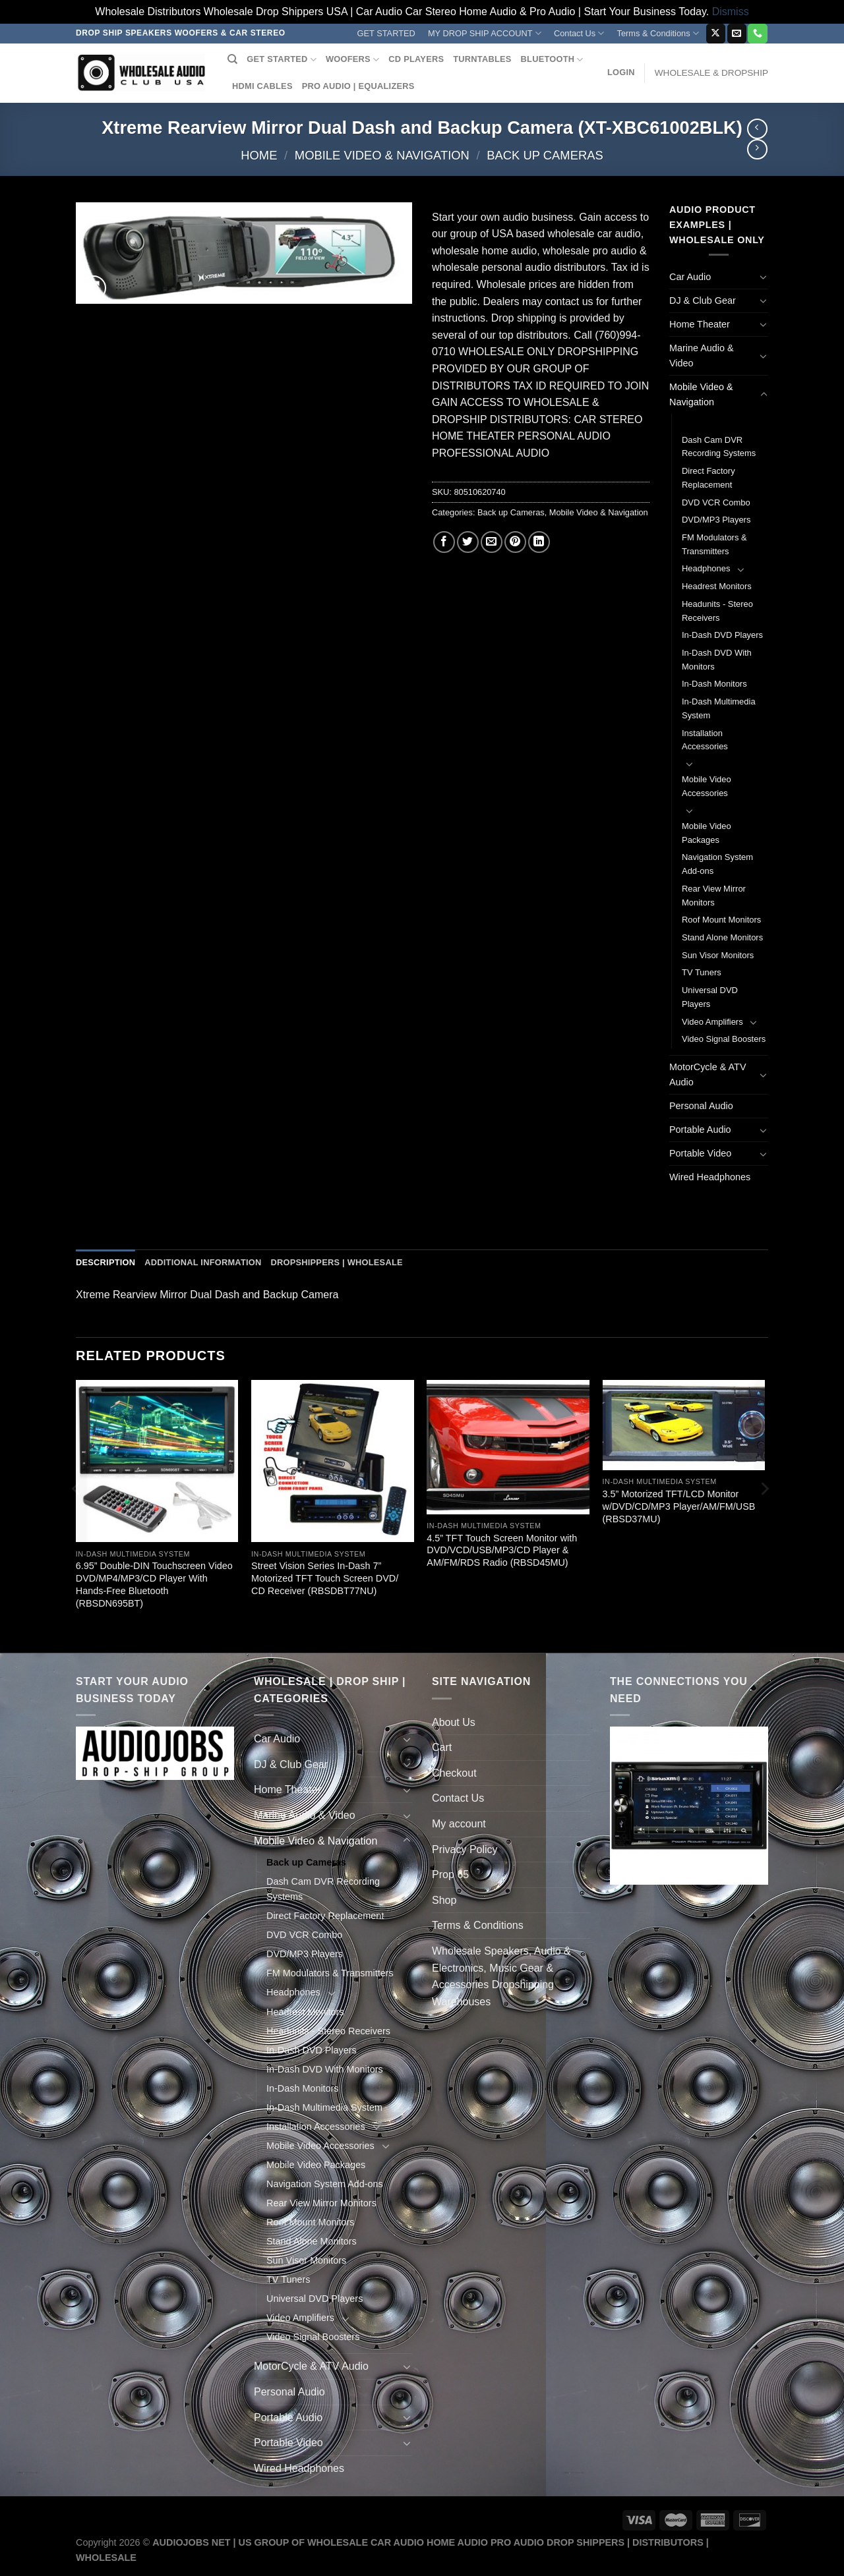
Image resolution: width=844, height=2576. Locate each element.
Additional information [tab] (202, 1262)
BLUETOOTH (552, 59)
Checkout (454, 1773)
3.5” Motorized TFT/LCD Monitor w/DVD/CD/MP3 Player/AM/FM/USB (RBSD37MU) (679, 1506)
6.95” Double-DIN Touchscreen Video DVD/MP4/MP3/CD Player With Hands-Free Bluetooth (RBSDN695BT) (154, 1584)
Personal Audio (701, 1106)
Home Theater (699, 324)
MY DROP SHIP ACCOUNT (484, 33)
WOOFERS (352, 59)
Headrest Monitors (717, 586)
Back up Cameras (545, 155)
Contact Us (579, 33)
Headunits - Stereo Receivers (717, 611)
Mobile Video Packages (706, 833)
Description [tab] (105, 1262)
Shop (444, 1900)
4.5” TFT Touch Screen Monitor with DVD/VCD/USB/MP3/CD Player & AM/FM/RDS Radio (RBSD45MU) (502, 1550)
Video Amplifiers (712, 1022)
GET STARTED (386, 33)
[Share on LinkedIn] (539, 542)
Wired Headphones (709, 1177)
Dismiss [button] (730, 11)
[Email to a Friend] (491, 542)
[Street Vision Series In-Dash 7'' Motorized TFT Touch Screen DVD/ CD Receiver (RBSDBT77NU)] (332, 1461)
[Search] (232, 59)
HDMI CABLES (262, 86)
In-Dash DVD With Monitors (717, 660)
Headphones (706, 568)
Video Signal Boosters (724, 1039)
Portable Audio (700, 1129)
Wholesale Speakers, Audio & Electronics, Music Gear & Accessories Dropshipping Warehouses (501, 1976)
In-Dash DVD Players (722, 635)
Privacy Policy (465, 1849)
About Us (453, 1722)
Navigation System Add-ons (717, 864)
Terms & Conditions (658, 33)
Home (259, 155)
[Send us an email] (736, 33)
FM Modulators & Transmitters (714, 544)
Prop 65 (450, 1874)
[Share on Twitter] (468, 542)
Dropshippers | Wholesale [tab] (336, 1262)
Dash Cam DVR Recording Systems (719, 447)
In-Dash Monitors (714, 684)
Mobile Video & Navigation (382, 155)
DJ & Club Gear (702, 300)
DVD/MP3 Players (716, 520)
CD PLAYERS (416, 59)
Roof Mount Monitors (721, 920)
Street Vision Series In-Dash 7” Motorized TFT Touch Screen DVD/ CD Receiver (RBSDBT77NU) (324, 1577)
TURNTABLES (482, 59)
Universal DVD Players (710, 997)
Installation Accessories (705, 740)
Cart (442, 1747)
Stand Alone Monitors (722, 937)
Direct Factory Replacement (708, 478)
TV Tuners (701, 972)
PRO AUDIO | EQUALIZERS (358, 86)
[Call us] (757, 33)
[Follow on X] (715, 33)
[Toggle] (763, 277)
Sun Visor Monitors (718, 955)
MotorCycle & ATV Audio (707, 1074)
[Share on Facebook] (444, 542)
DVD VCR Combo (716, 502)
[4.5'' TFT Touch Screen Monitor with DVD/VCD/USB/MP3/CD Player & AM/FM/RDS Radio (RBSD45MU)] (508, 1447)
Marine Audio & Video (701, 355)
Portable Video (700, 1153)
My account (459, 1823)
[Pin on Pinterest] (515, 542)
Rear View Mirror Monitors (714, 895)
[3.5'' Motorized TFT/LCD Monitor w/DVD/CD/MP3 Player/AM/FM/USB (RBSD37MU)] (684, 1425)
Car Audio (690, 277)
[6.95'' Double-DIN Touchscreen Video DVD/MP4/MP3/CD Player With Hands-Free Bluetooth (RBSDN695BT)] (157, 1461)
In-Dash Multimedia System (719, 708)
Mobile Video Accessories (706, 786)
